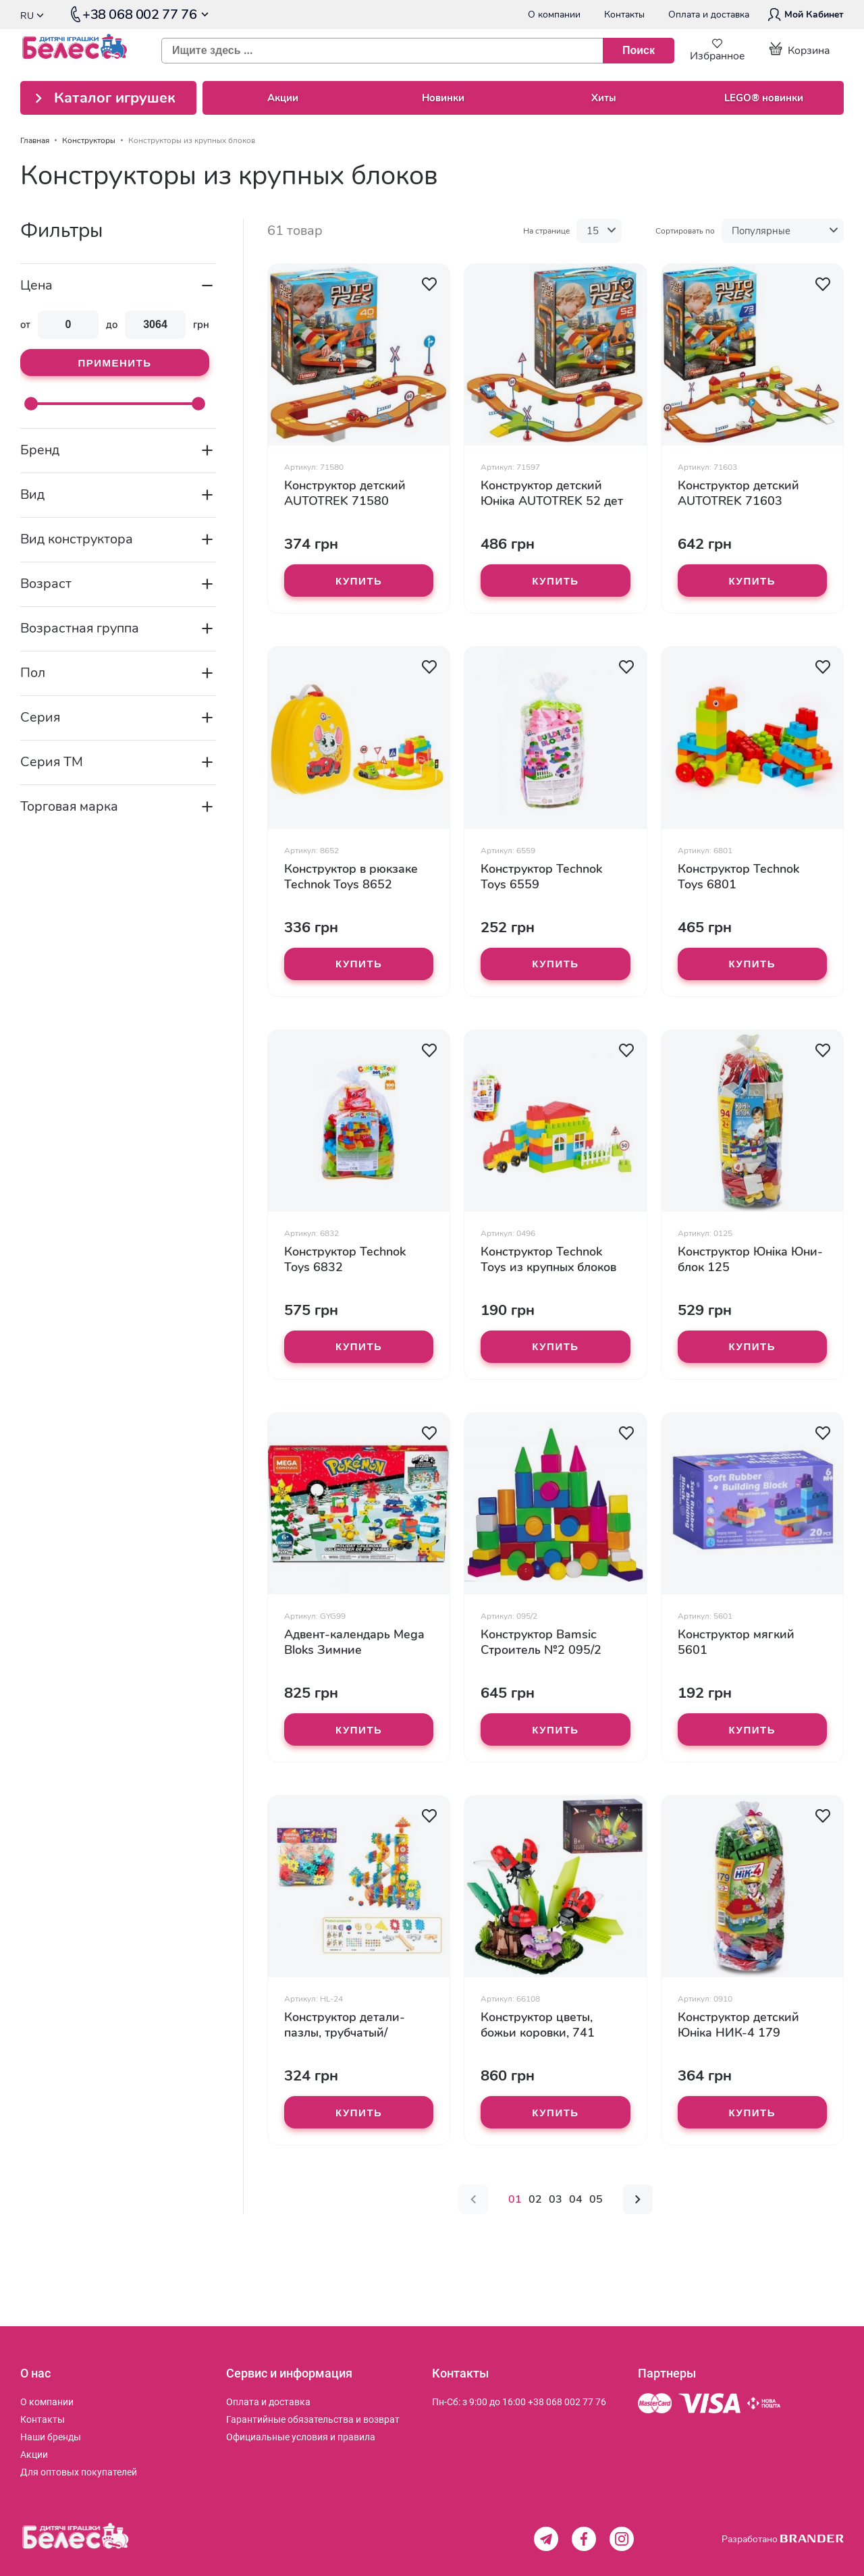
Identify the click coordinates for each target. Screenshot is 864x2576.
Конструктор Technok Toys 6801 (738, 876)
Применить (114, 363)
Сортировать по (685, 230)
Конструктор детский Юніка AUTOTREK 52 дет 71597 (552, 493)
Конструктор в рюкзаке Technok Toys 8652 (351, 876)
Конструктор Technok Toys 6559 (541, 876)
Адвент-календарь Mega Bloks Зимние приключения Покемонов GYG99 (356, 1642)
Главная (34, 140)
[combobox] (412, 50)
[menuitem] (47, 2401)
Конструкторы (88, 140)
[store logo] (81, 51)
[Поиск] (638, 50)
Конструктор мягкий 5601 (736, 1642)
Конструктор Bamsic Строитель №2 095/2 (541, 1642)
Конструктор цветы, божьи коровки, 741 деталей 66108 (538, 2025)
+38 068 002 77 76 (567, 2401)
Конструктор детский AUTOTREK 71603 (738, 493)
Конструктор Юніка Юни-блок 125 (750, 1259)
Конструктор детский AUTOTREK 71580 (345, 493)
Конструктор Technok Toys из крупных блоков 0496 (548, 1259)
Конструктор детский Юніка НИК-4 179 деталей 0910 (738, 2025)
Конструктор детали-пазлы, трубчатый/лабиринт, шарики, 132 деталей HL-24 (350, 2025)
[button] (429, 284)
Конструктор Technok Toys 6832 (345, 1259)
